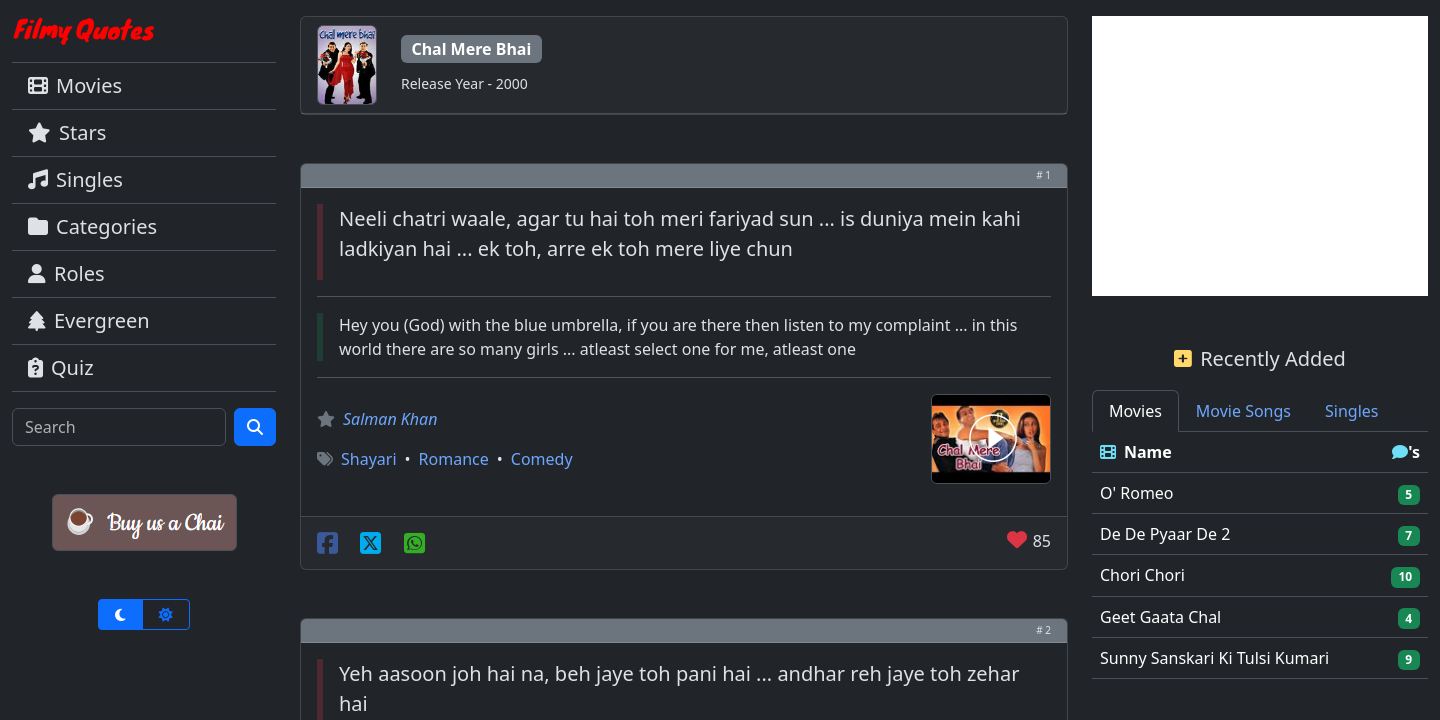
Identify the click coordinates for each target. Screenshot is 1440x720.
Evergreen (89, 320)
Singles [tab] (1351, 411)
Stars (67, 132)
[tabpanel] (1260, 555)
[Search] (119, 427)
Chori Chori (1142, 575)
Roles (66, 273)
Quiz (61, 367)
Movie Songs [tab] (1243, 411)
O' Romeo (1137, 493)
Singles (75, 179)
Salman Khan (390, 419)
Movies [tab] (1135, 411)
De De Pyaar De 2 (1165, 534)
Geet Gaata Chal (1160, 617)
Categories (92, 226)
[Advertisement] (1260, 156)
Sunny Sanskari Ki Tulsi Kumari (1214, 658)
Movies (75, 85)
